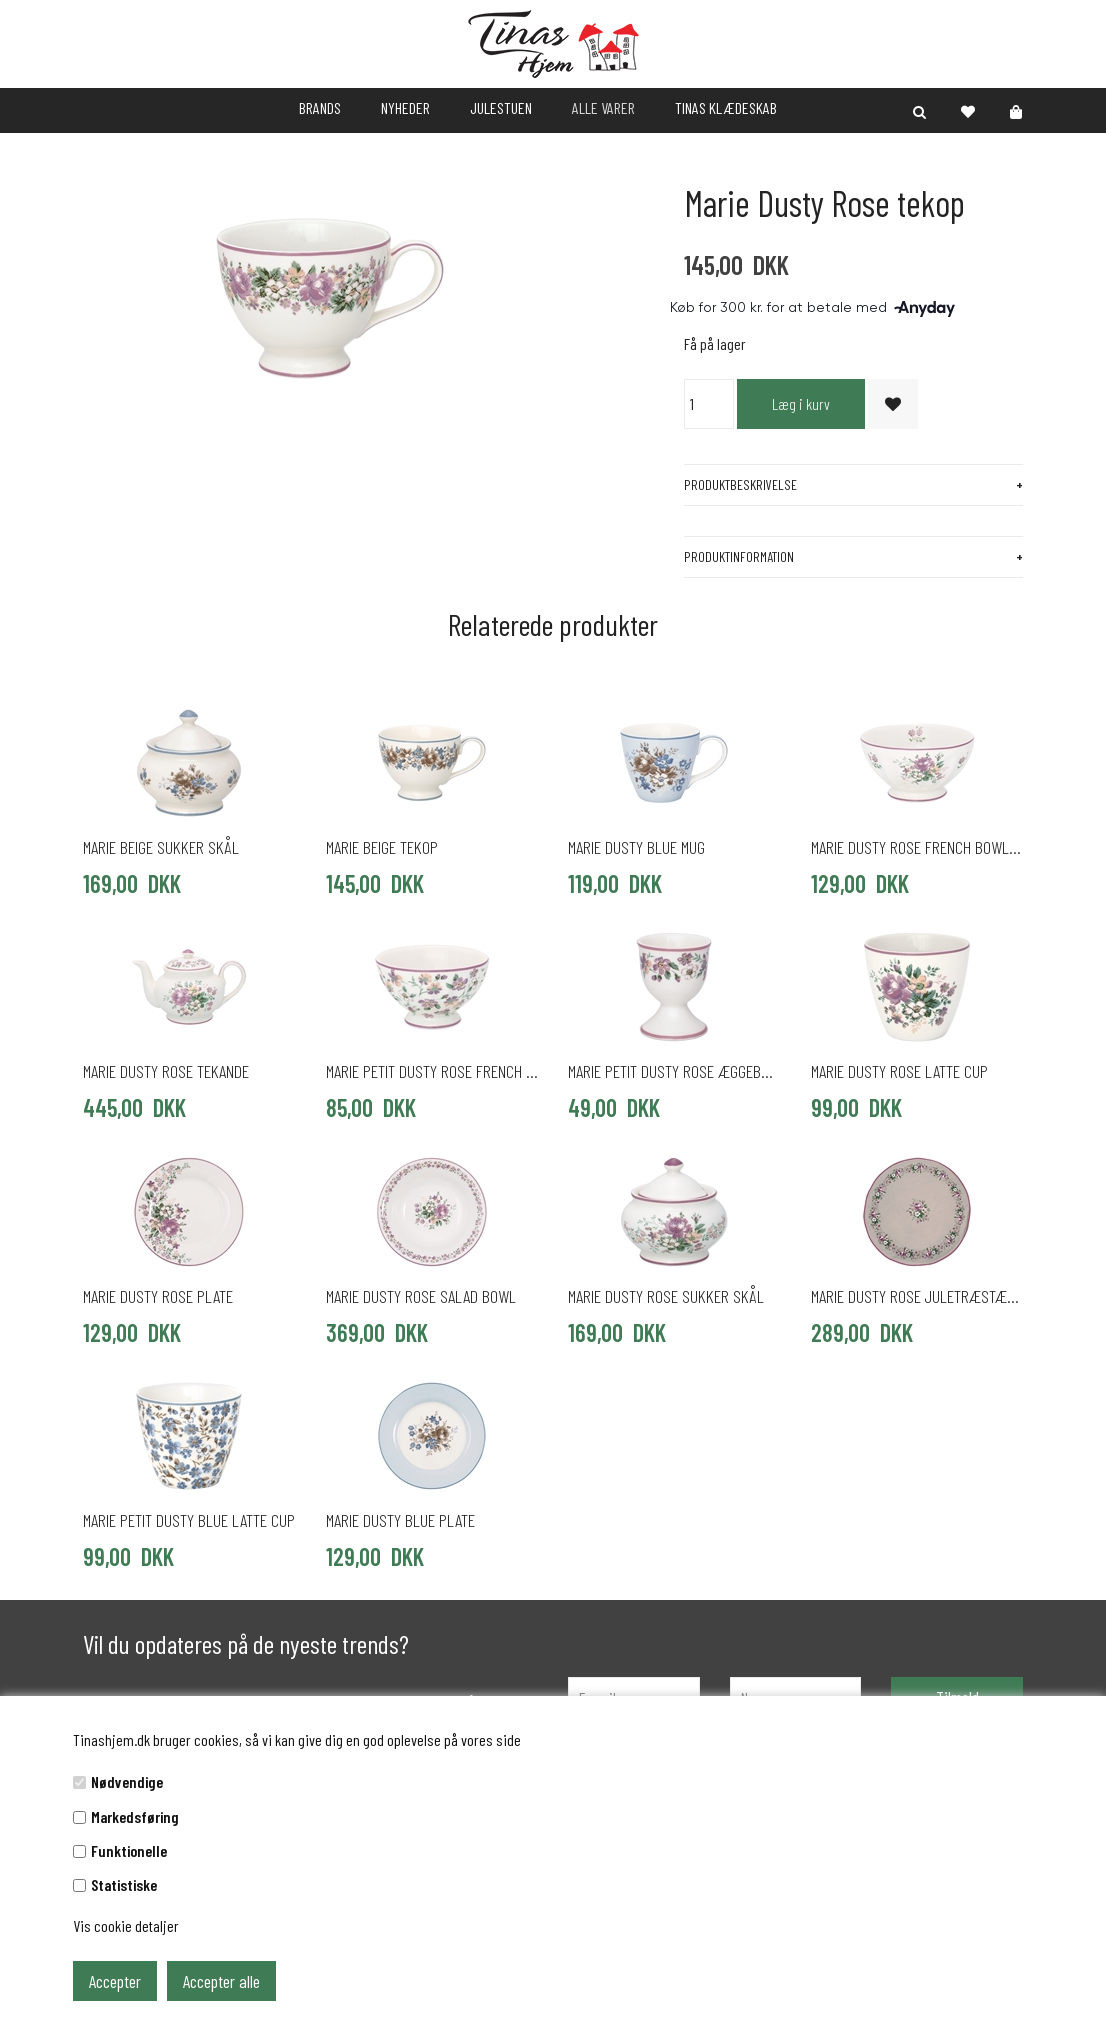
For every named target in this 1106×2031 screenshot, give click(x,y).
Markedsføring (135, 1816)
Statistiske (124, 1884)
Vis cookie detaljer (126, 1925)
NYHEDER (405, 107)
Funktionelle (129, 1850)
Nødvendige (127, 1781)
